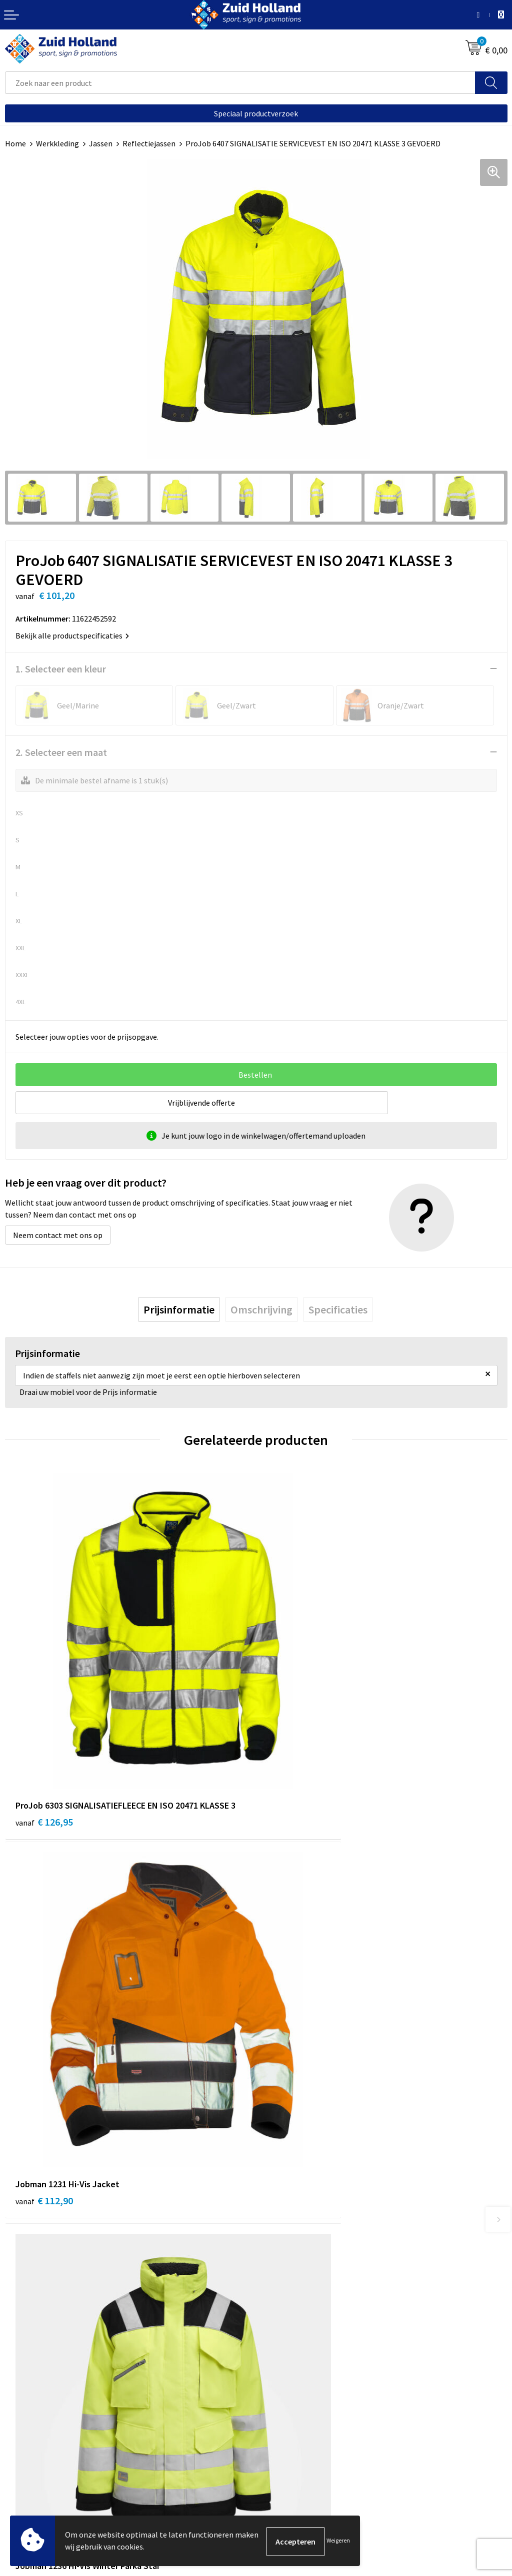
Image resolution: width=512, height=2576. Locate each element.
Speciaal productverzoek (256, 113)
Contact (275, 2214)
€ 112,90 (295, 1737)
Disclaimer (23, 2474)
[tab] (179, 1309)
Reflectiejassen (149, 143)
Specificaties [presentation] (338, 1309)
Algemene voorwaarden (45, 2443)
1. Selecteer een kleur (61, 668)
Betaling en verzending (300, 2244)
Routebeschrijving (292, 2259)
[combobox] (240, 82)
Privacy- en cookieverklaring (53, 2458)
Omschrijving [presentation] (261, 1309)
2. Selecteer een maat (61, 752)
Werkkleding (57, 143)
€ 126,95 (44, 1737)
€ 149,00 (44, 2033)
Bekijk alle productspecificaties (72, 636)
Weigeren (338, 2541)
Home (15, 143)
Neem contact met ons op (57, 1235)
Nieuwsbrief (281, 2229)
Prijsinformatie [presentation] (179, 1309)
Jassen (100, 143)
